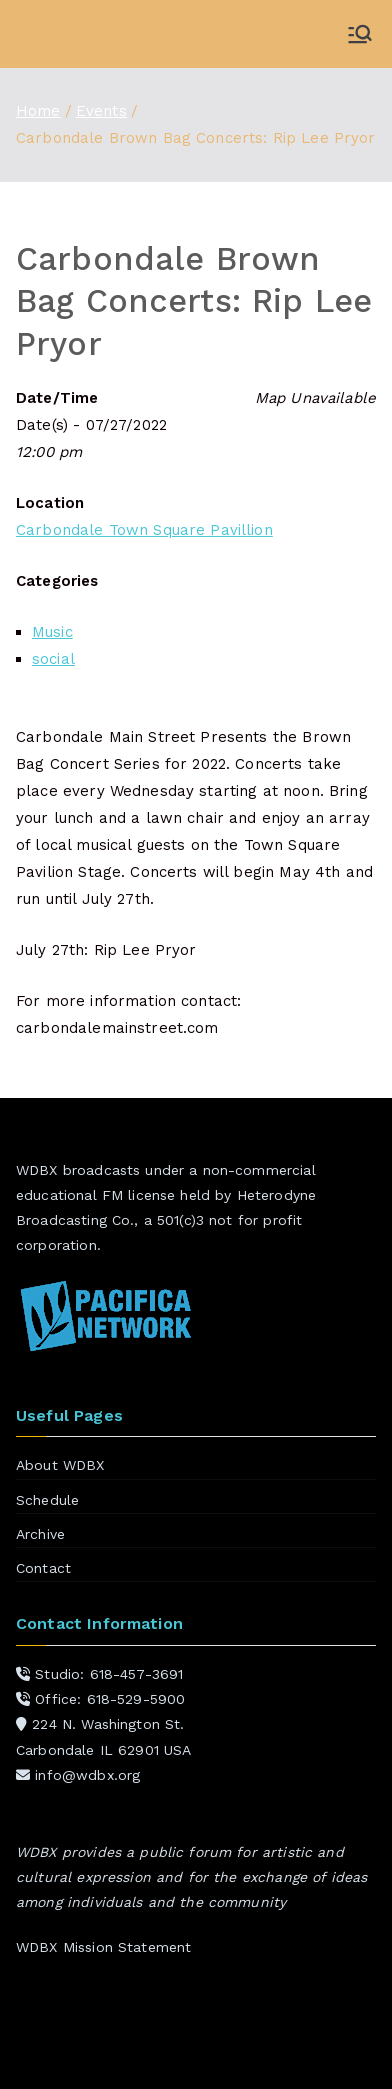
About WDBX (60, 1465)
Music (52, 632)
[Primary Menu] (360, 34)
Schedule (47, 1500)
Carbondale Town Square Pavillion (144, 530)
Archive (40, 1534)
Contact (43, 1568)
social (53, 659)
